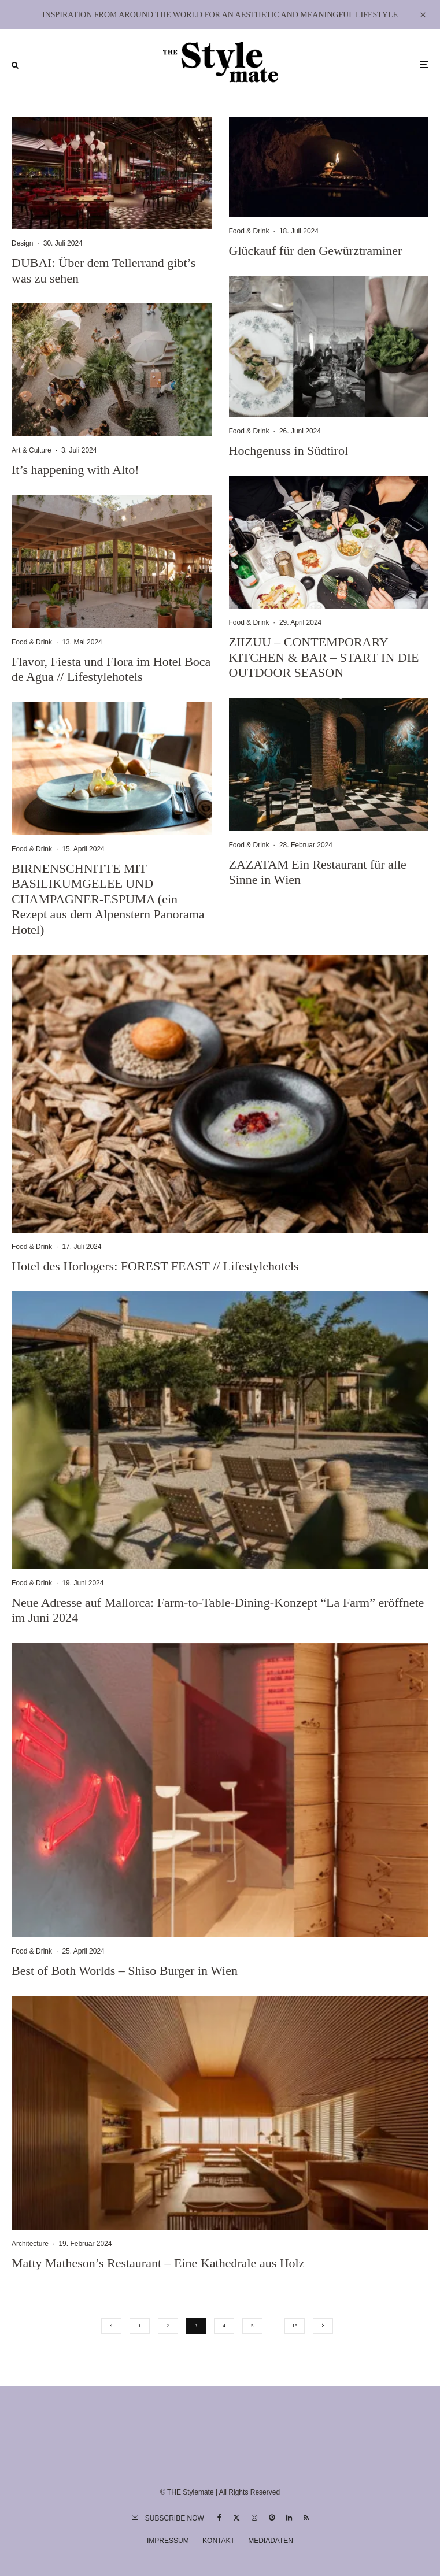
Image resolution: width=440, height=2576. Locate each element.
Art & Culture (31, 450)
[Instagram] (254, 2517)
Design (22, 243)
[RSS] (306, 2517)
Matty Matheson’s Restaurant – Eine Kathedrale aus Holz (158, 2263)
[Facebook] (219, 2517)
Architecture (30, 2244)
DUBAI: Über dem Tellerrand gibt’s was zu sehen (103, 270)
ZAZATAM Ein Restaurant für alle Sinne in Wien (317, 872)
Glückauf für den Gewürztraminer (315, 250)
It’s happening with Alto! (75, 469)
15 (294, 2326)
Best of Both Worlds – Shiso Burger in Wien (125, 1970)
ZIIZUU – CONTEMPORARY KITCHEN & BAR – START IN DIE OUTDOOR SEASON (324, 657)
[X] (236, 2517)
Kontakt (218, 2541)
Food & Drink (32, 642)
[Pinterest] (271, 2517)
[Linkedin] (289, 2517)
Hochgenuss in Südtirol (289, 450)
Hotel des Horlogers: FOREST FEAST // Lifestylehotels (155, 1266)
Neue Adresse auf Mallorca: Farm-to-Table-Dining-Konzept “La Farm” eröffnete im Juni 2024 (218, 1610)
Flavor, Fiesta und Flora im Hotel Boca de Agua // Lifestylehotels (111, 669)
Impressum (168, 2541)
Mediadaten (270, 2541)
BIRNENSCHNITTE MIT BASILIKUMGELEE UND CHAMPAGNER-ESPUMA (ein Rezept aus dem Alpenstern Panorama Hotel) (108, 899)
